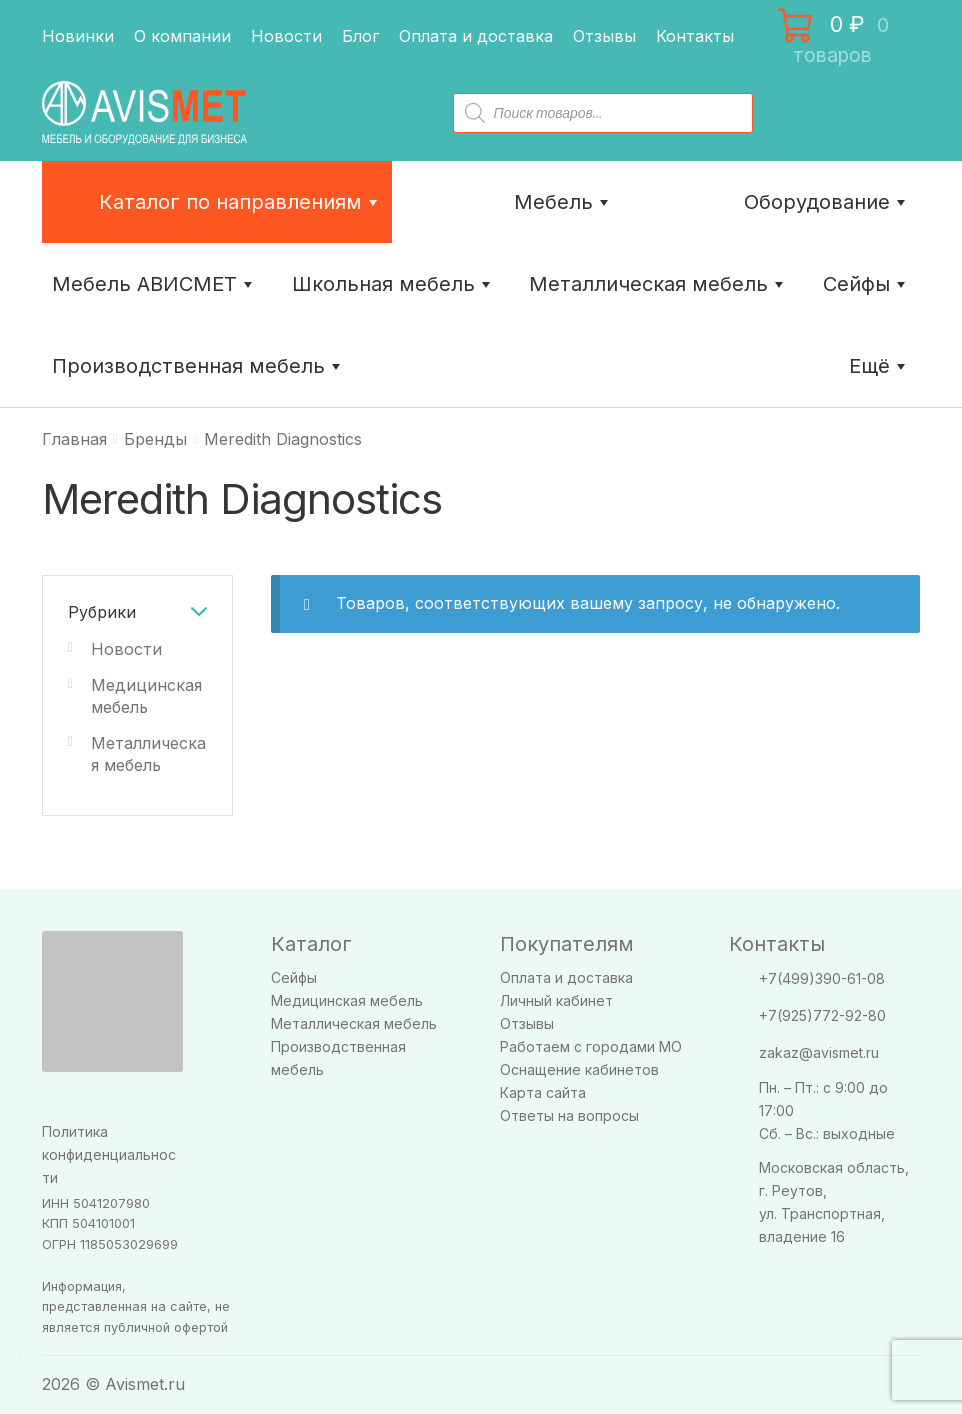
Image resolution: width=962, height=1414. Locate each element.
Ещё (879, 366)
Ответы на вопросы (569, 1115)
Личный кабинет (556, 1000)
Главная (74, 439)
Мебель (563, 202)
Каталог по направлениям (240, 202)
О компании (182, 36)
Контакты (695, 36)
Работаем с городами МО (591, 1046)
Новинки (78, 36)
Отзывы (604, 36)
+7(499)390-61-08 (822, 978)
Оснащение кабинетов (579, 1069)
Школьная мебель (393, 284)
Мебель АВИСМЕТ (154, 284)
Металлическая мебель (354, 1023)
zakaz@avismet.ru (819, 1052)
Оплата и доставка (476, 36)
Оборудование (827, 202)
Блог (360, 36)
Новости (286, 36)
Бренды (155, 439)
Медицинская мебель (347, 1000)
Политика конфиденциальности (109, 1154)
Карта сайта (543, 1092)
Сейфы (866, 284)
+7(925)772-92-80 (822, 1015)
